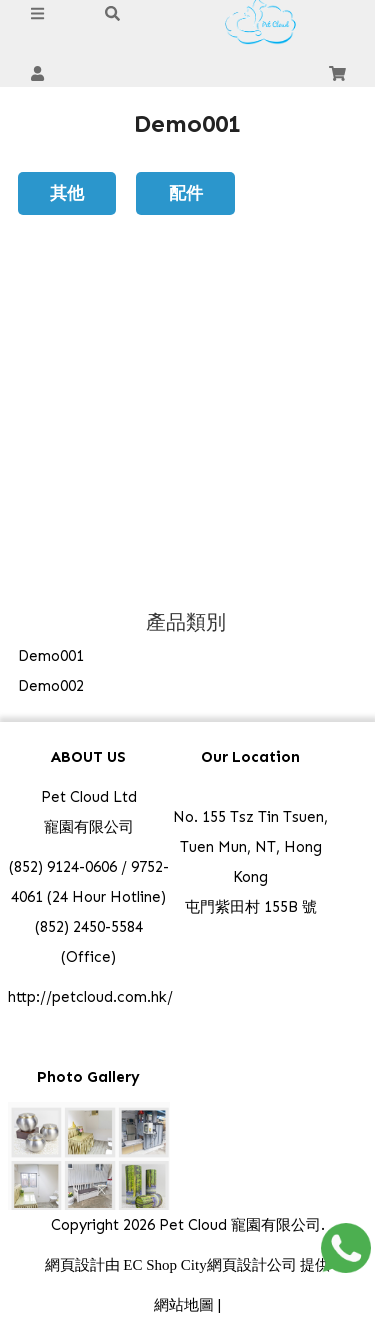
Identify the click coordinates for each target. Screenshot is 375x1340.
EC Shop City (164, 1265)
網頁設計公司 (252, 1265)
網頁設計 (75, 1265)
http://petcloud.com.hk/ (90, 997)
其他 (67, 192)
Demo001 (51, 656)
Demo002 (51, 686)
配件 (186, 192)
